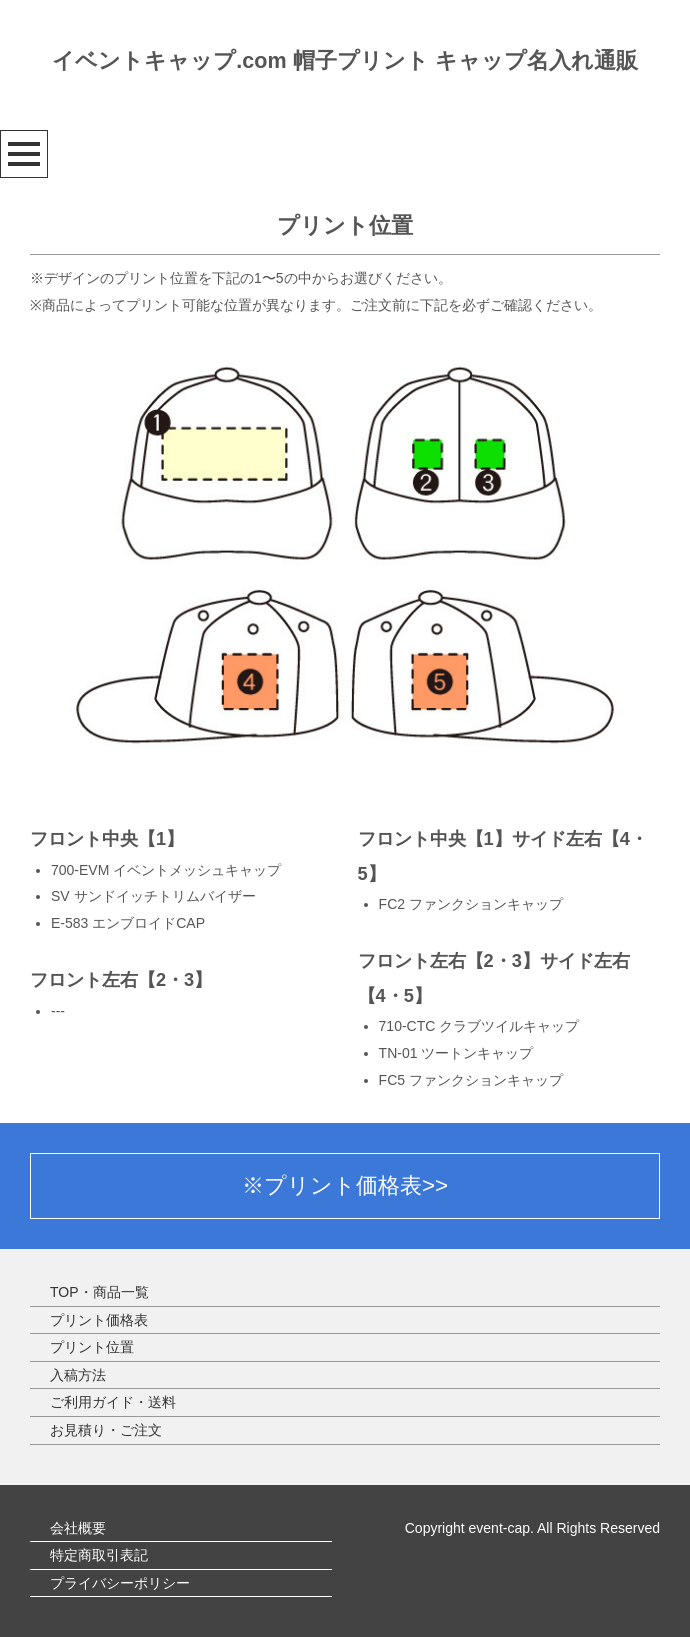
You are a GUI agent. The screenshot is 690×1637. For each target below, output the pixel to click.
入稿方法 (78, 1375)
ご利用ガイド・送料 (113, 1402)
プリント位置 (92, 1347)
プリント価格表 (99, 1320)
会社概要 (78, 1528)
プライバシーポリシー (120, 1583)
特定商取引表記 (99, 1555)
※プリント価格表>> (345, 1185)
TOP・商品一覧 (99, 1292)
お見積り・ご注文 (106, 1430)
